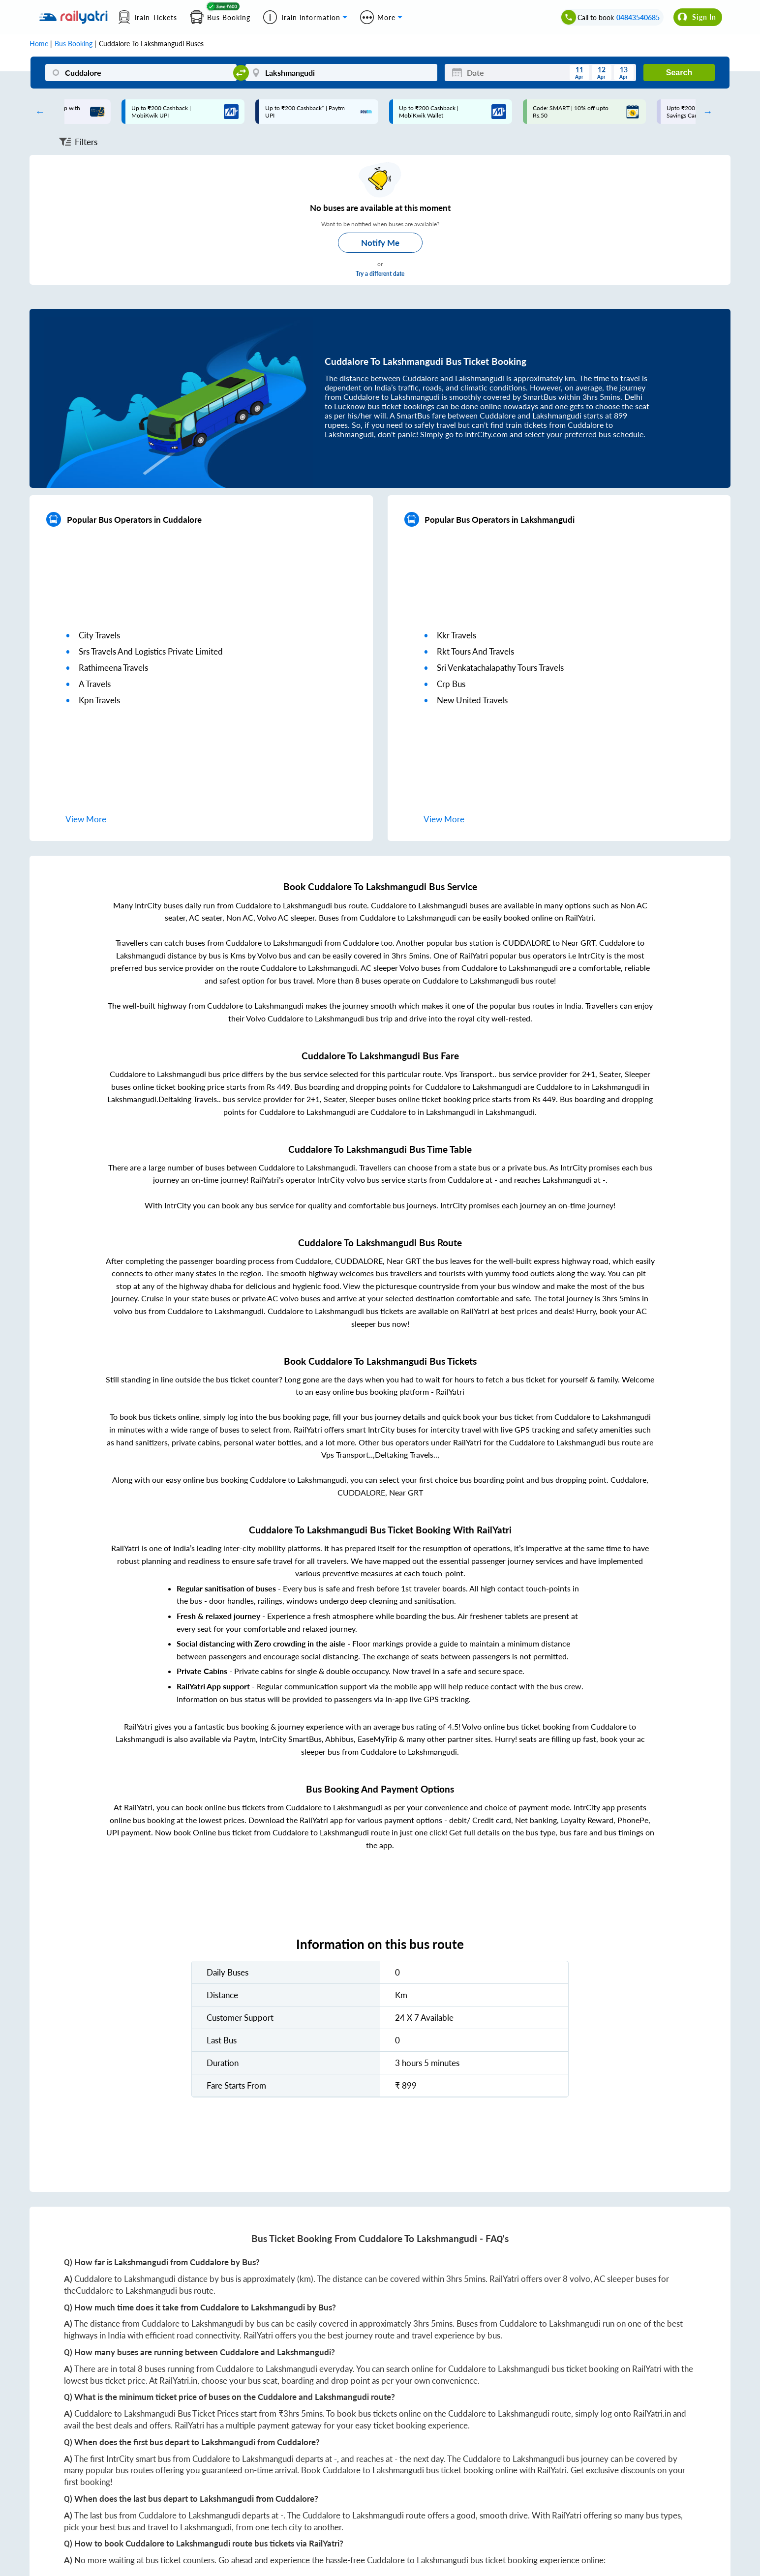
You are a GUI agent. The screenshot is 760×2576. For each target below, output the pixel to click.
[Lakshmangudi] (341, 72)
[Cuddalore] (141, 72)
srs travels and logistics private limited (151, 651)
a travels (95, 684)
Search (679, 72)
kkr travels (456, 635)
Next (705, 112)
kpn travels (99, 700)
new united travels (472, 700)
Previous (37, 112)
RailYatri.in (178, 2380)
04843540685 (638, 17)
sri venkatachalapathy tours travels (500, 667)
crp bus (451, 684)
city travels (99, 635)
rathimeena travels (113, 667)
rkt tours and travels (475, 651)
